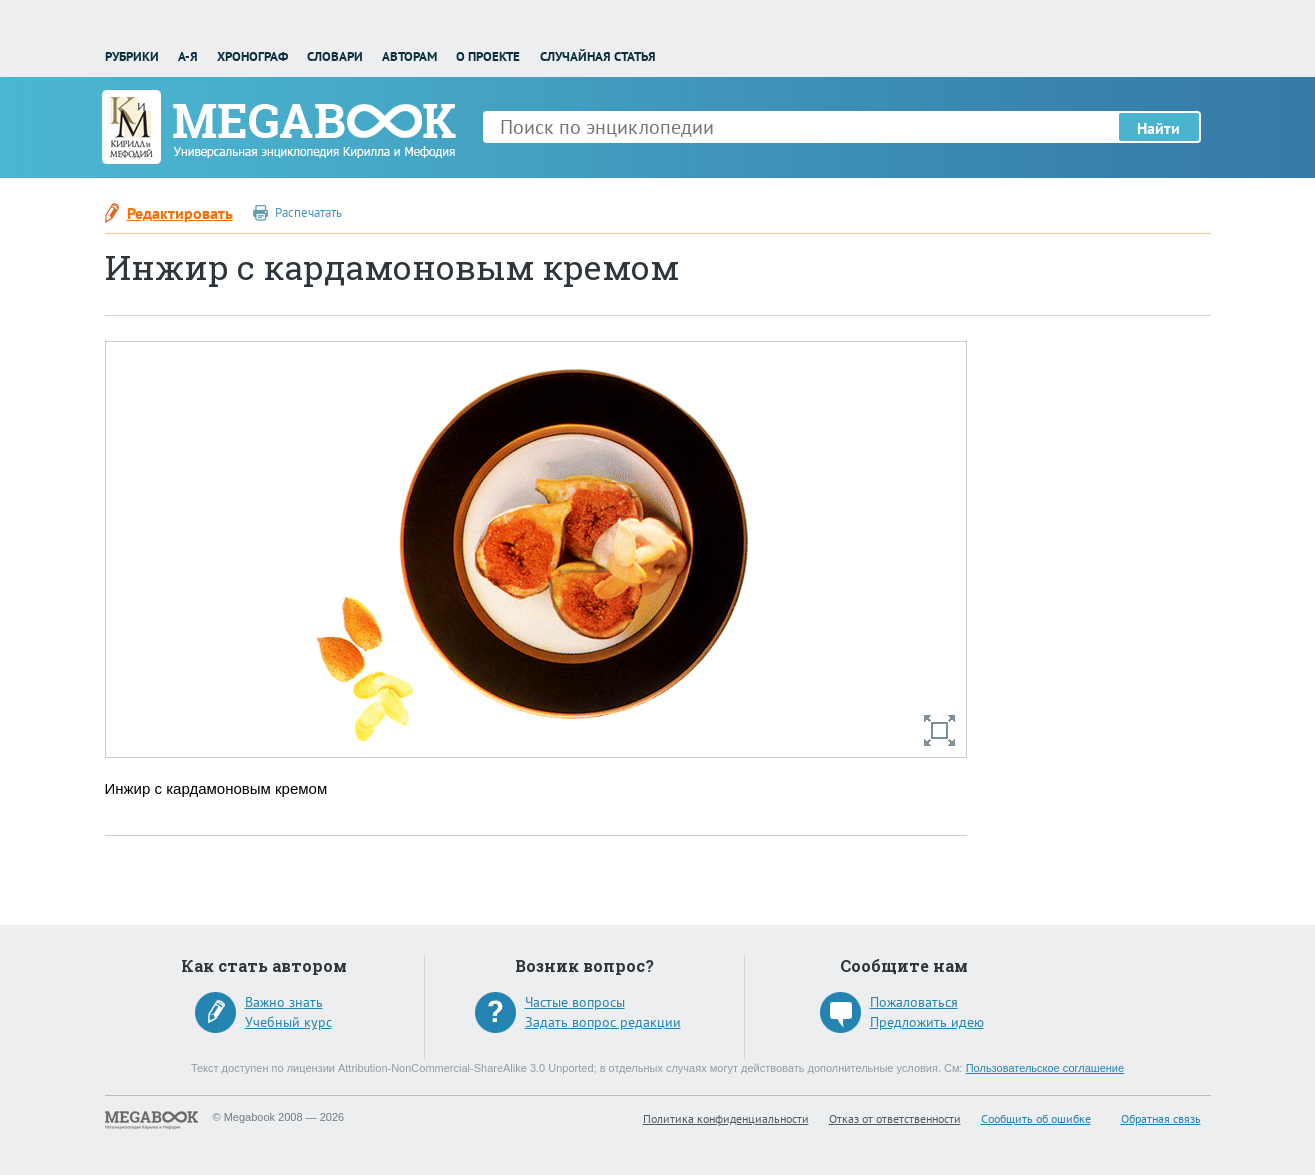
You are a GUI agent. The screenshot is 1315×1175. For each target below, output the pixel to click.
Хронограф (252, 56)
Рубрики (132, 56)
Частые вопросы (575, 1002)
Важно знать (284, 1002)
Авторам (409, 56)
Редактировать (180, 213)
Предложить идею (927, 1022)
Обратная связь (1161, 1118)
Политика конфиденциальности (726, 1118)
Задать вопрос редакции (603, 1022)
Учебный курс (288, 1022)
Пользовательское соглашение (1045, 1068)
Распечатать (308, 212)
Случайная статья (598, 56)
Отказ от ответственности (895, 1118)
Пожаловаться (914, 1002)
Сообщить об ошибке (1036, 1118)
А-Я (188, 56)
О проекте (488, 56)
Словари (335, 56)
